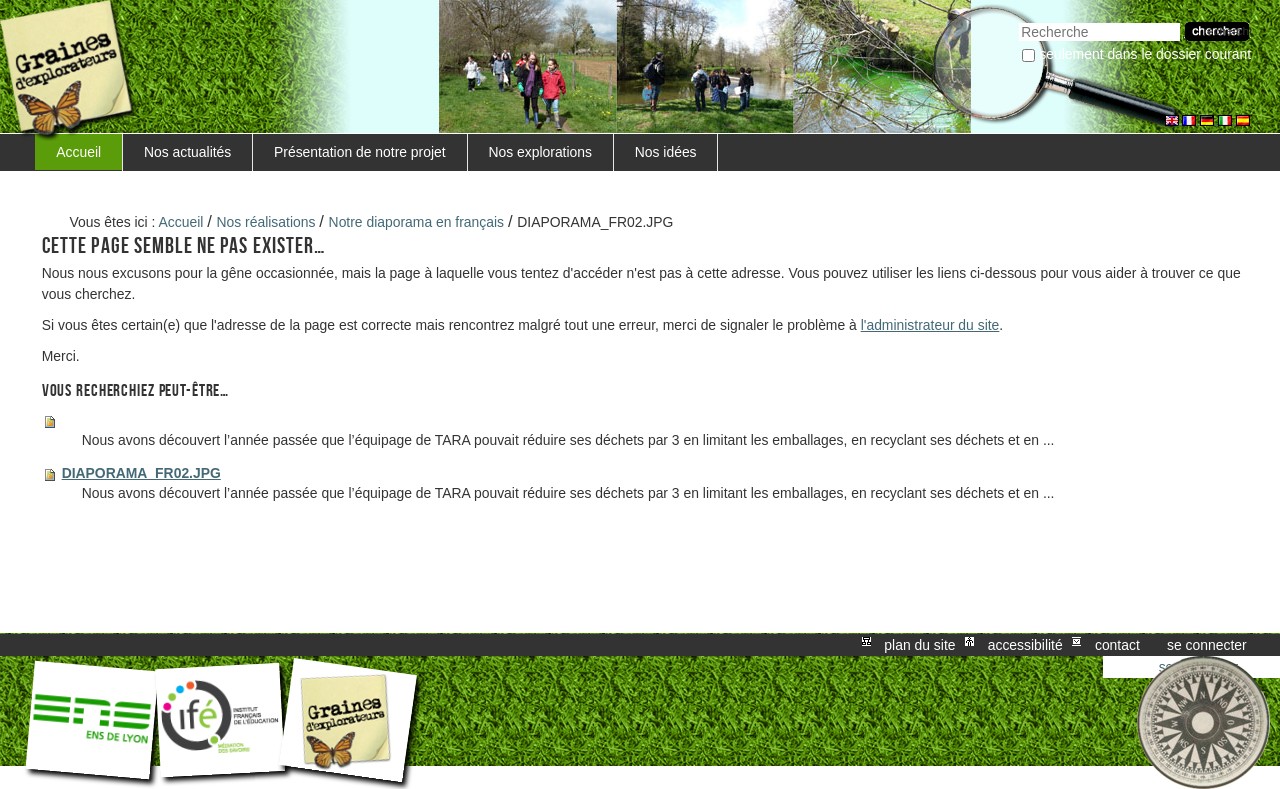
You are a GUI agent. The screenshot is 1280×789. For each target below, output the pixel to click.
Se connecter (1207, 645)
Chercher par (1018, 20)
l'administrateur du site (930, 325)
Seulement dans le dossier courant (1145, 54)
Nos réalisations (266, 222)
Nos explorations (540, 152)
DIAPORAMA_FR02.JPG (141, 473)
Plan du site (919, 645)
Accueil (78, 152)
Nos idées (666, 152)
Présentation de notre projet (360, 152)
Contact (1117, 645)
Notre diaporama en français (416, 222)
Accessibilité (1025, 645)
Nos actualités (187, 152)
